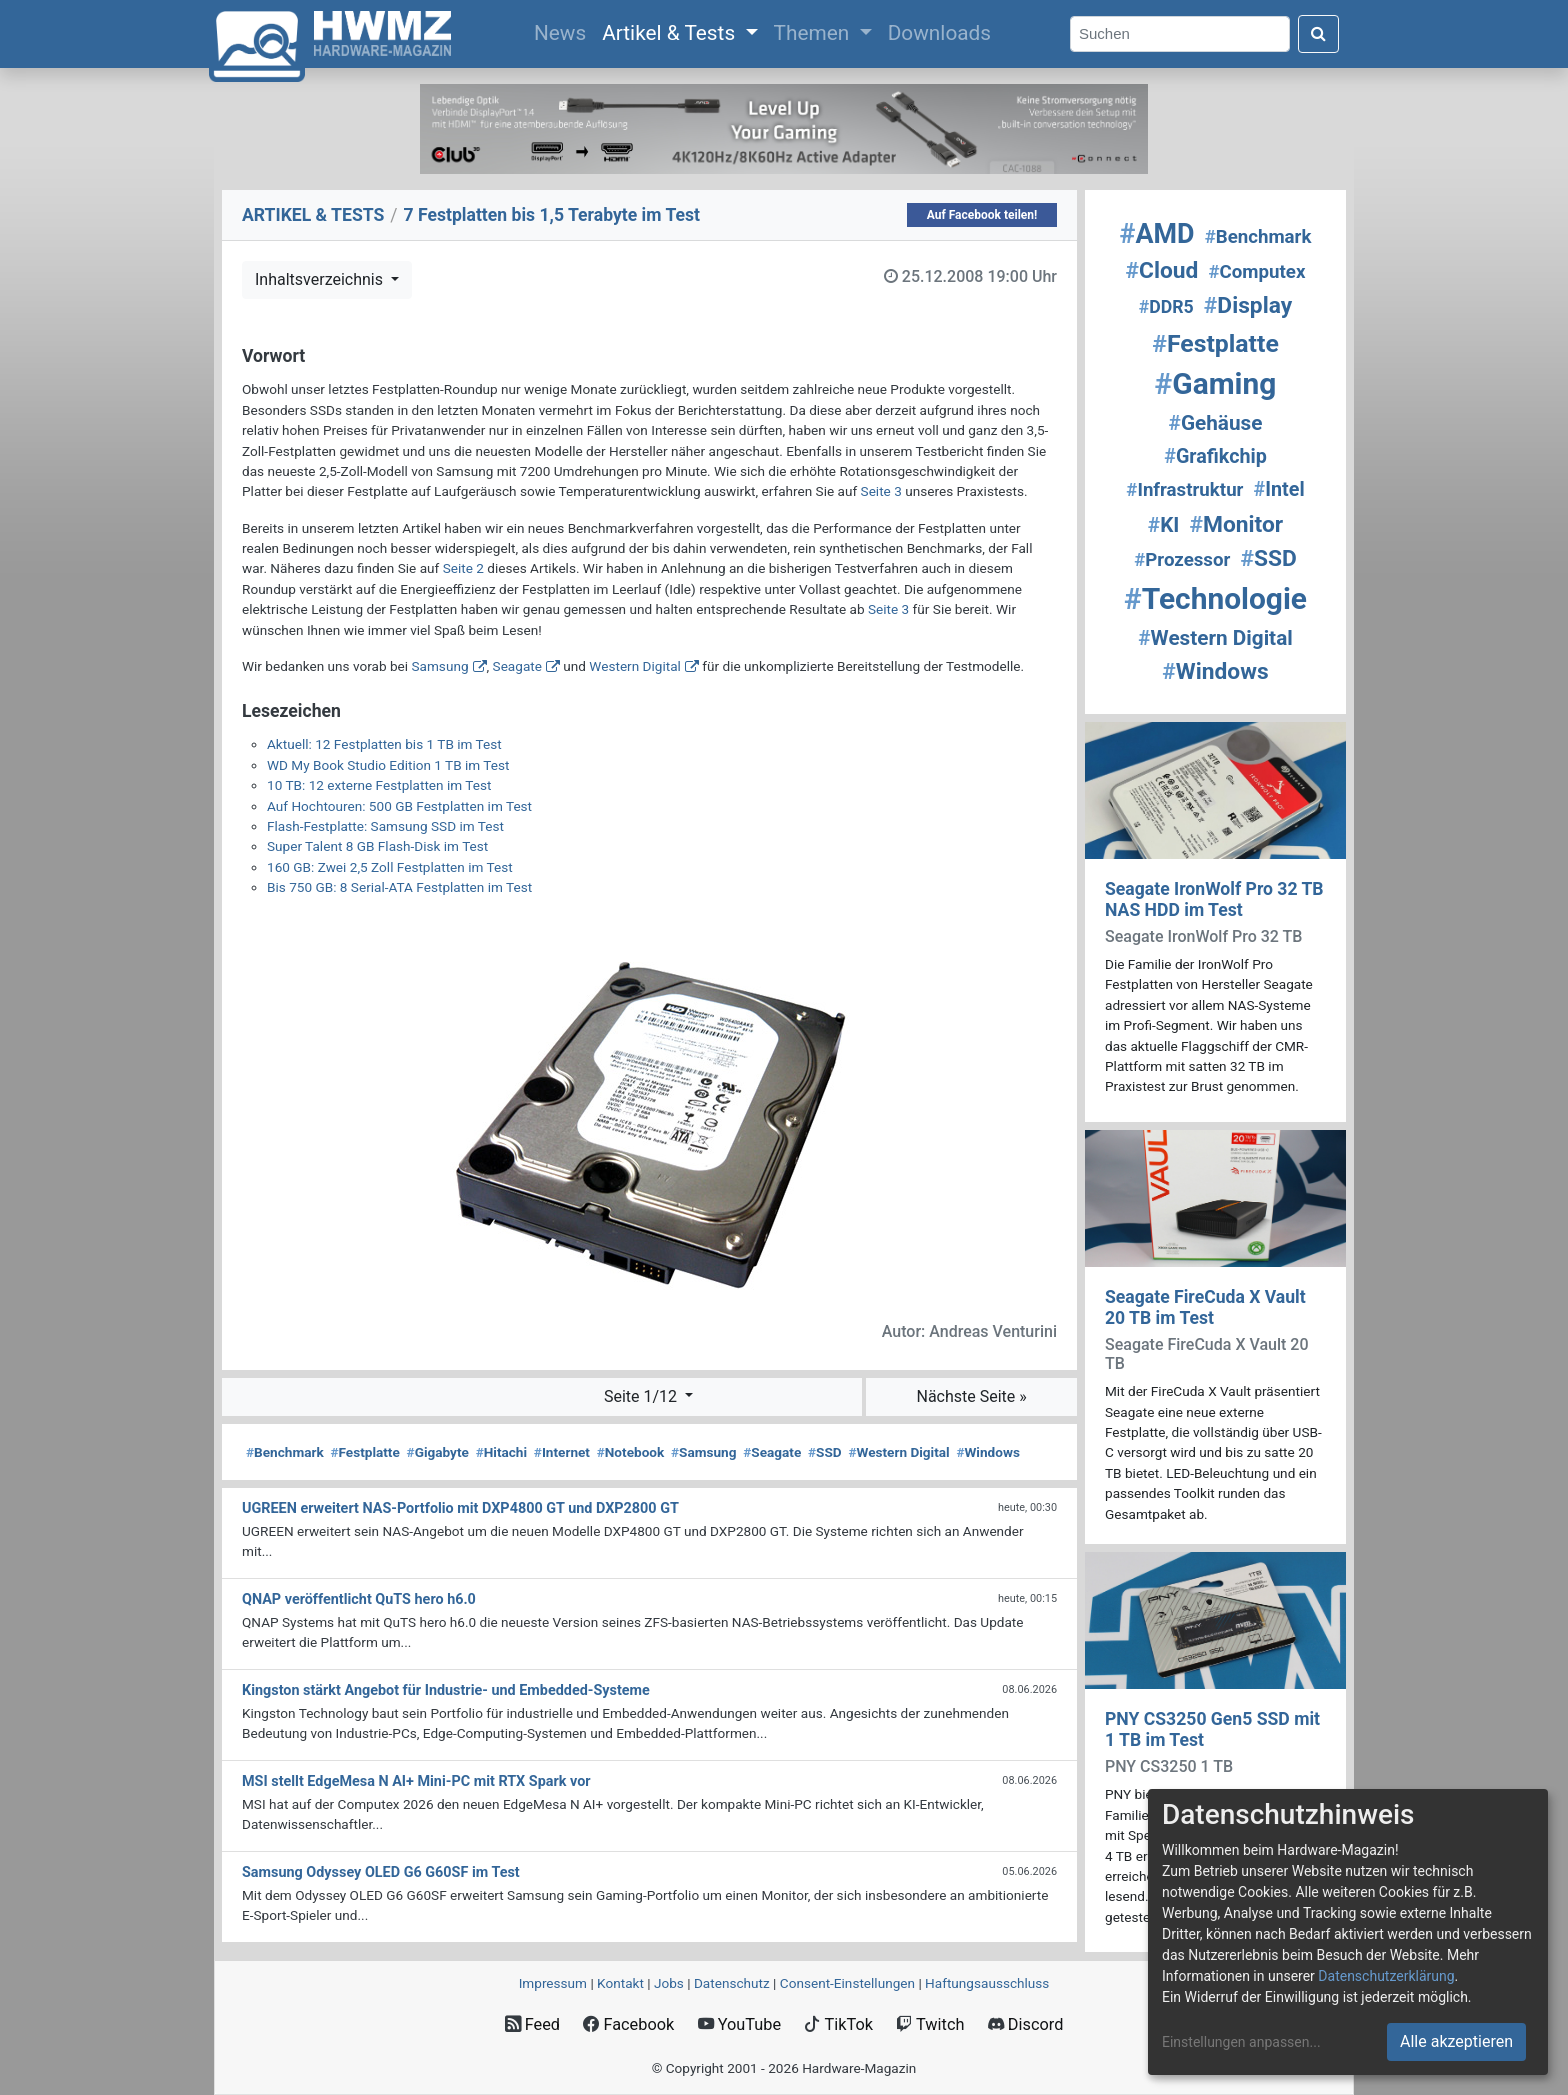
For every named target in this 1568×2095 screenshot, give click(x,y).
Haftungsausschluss (987, 1983)
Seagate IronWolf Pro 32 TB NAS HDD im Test (1214, 899)
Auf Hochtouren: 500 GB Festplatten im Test (399, 806)
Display (1248, 305)
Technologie (1215, 598)
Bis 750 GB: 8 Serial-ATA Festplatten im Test (399, 887)
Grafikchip (1215, 456)
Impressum (553, 1983)
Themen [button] (814, 33)
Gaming (1216, 383)
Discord (1026, 2024)
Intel (1279, 489)
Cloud (1162, 270)
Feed (532, 2024)
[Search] (1180, 34)
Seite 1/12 (642, 1396)
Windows (987, 1452)
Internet (562, 1452)
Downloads (939, 33)
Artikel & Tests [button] (671, 33)
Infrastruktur (1184, 490)
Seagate (517, 666)
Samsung (439, 666)
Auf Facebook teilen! (982, 215)
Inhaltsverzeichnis (321, 279)
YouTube (739, 2024)
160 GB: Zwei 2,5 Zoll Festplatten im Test (390, 867)
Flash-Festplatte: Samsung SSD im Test (385, 826)
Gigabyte (438, 1452)
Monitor (1237, 524)
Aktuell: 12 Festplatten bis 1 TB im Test (384, 744)
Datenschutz (732, 1983)
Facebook (628, 2024)
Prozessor (1182, 560)
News (564, 31)
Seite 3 (881, 491)
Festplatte (364, 1452)
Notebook (631, 1452)
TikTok (838, 2024)
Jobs (669, 1983)
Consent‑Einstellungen (847, 1983)
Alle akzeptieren (1456, 2041)
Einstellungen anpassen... (1241, 2042)
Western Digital (635, 666)
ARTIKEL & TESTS (313, 215)
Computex (1257, 272)
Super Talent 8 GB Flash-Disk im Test (377, 846)
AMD (1157, 234)
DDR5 (1166, 307)
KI (1164, 525)
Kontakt (620, 1983)
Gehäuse (1216, 423)
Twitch (930, 2024)
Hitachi (501, 1452)
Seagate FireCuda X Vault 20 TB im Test (1205, 1307)
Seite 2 (463, 568)
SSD (825, 1452)
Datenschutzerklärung (1386, 1976)
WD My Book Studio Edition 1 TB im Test (388, 765)
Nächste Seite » (971, 1396)
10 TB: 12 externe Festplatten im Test (379, 785)
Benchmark (285, 1452)
